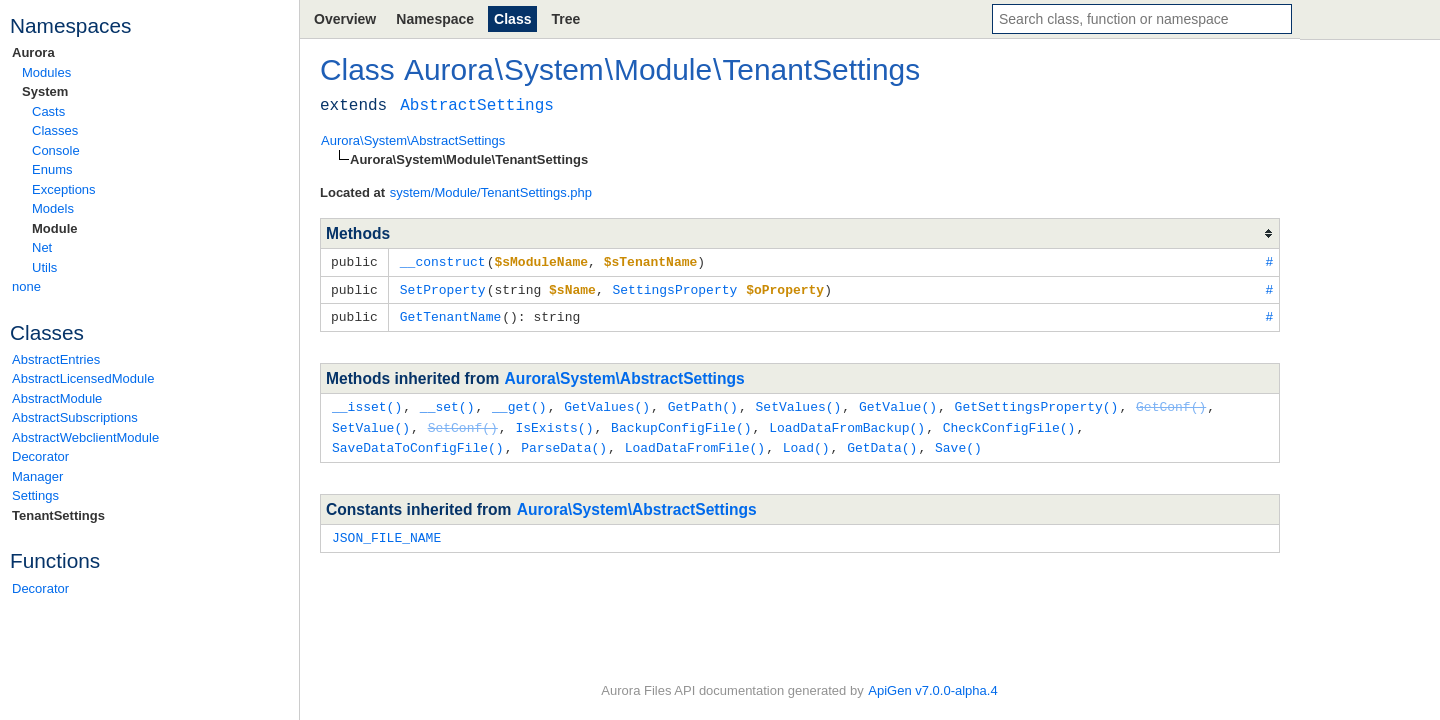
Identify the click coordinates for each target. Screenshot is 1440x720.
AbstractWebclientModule (85, 437)
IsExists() (554, 423)
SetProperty (443, 288)
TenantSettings (58, 515)
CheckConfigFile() (1009, 423)
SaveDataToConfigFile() (418, 442)
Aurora (33, 52)
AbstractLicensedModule (83, 378)
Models (53, 208)
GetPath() (703, 403)
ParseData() (564, 442)
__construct (443, 261)
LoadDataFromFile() (695, 442)
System (45, 91)
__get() (519, 403)
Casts (48, 111)
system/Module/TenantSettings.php (491, 192)
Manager (37, 476)
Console (56, 150)
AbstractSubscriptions (75, 417)
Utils (44, 267)
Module (55, 228)
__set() (447, 403)
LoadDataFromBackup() (847, 423)
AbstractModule (57, 398)
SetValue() (371, 423)
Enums (52, 169)
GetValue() (898, 403)
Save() (958, 442)
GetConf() (1171, 403)
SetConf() (463, 423)
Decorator (40, 456)
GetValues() (607, 403)
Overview (345, 19)
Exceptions (64, 189)
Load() (806, 442)
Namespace (435, 19)
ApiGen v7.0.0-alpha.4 (932, 690)
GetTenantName (450, 314)
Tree (565, 19)
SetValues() (798, 403)
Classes (55, 130)
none (26, 286)
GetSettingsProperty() (1037, 403)
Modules (46, 72)
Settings (35, 495)
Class (512, 19)
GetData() (882, 442)
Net (42, 247)
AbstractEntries (56, 359)
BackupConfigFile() (681, 423)
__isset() (367, 403)
